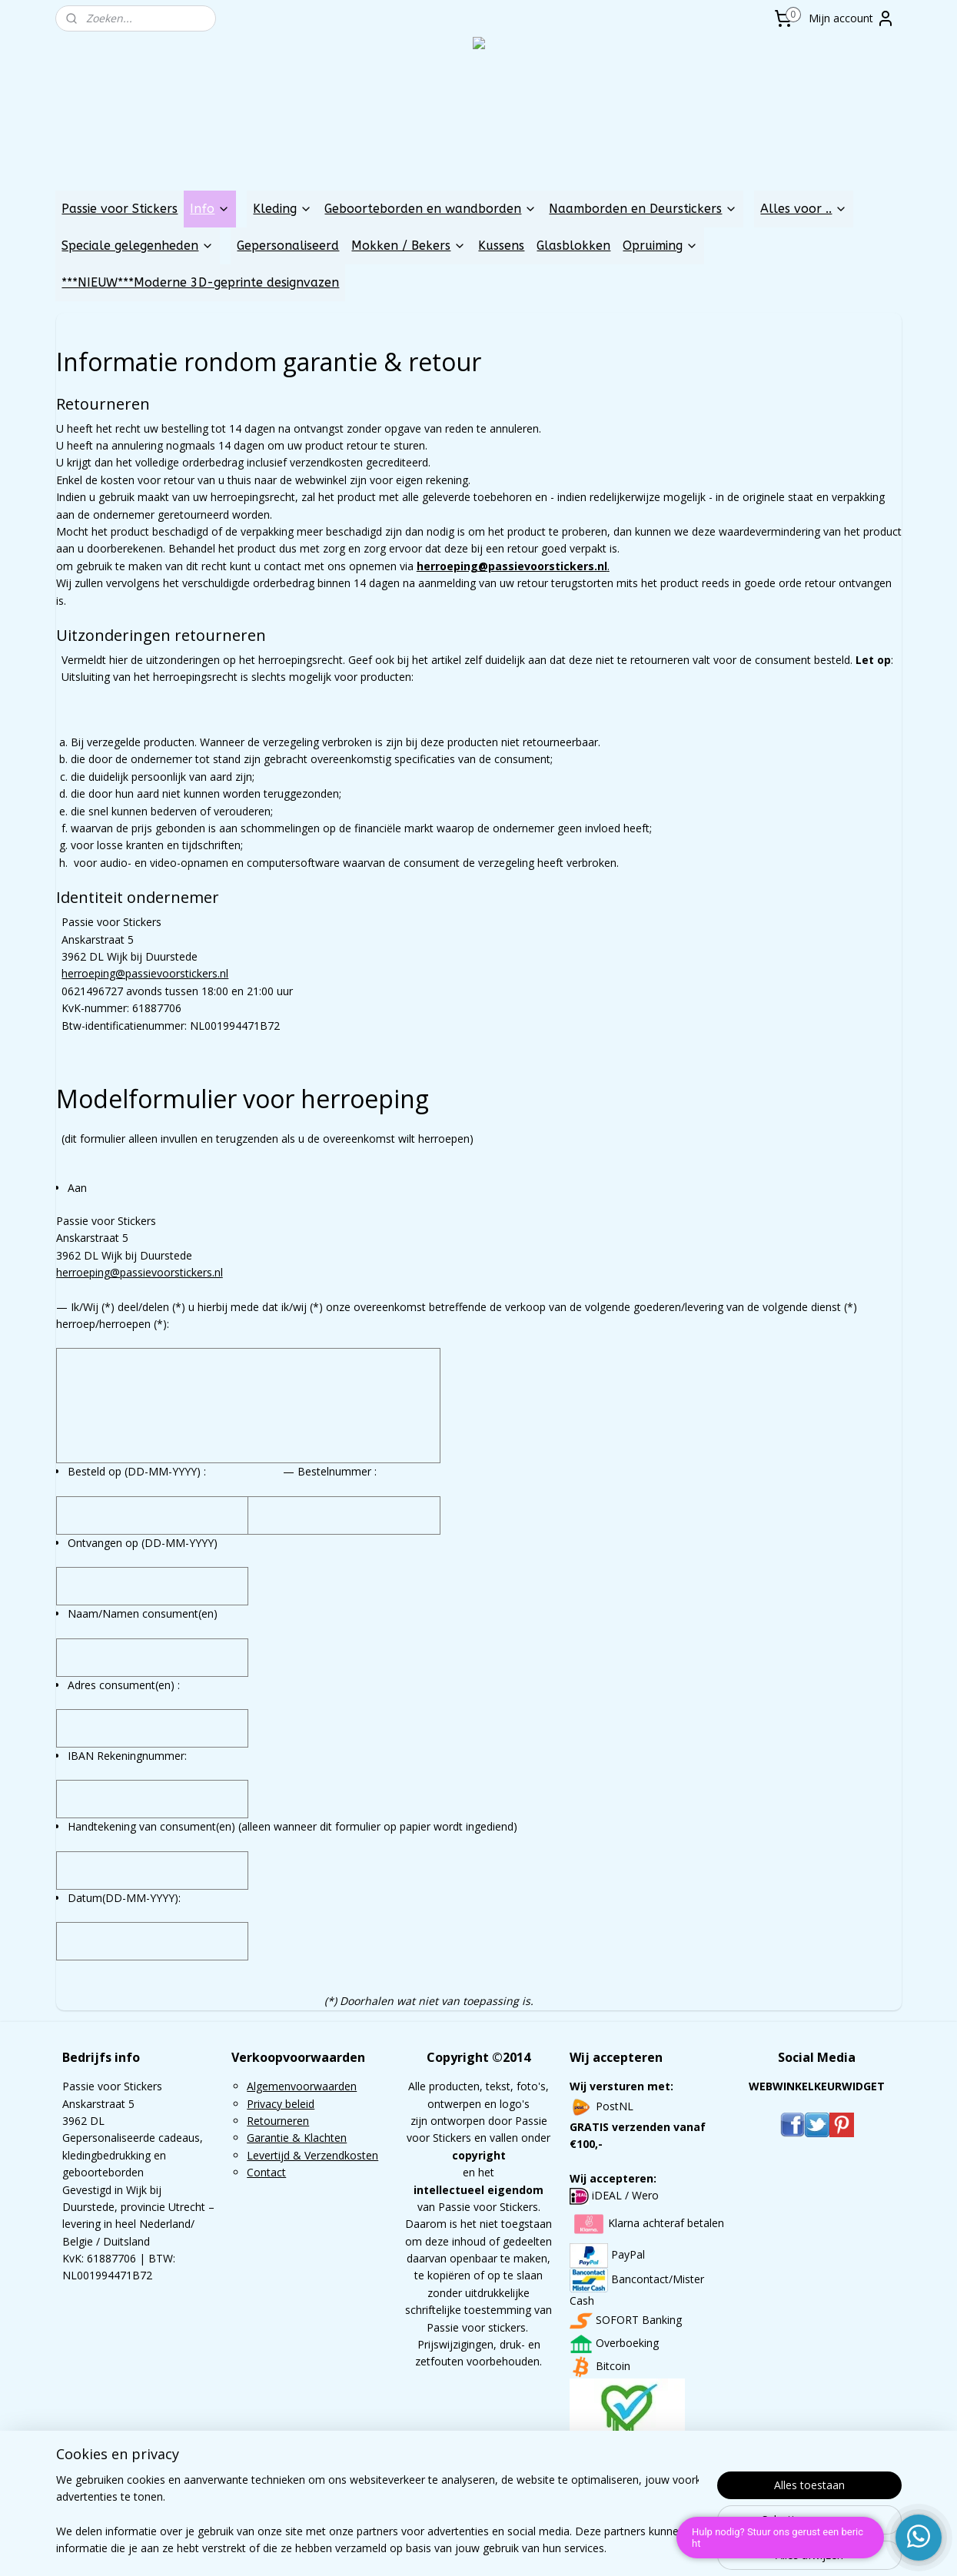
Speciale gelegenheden (137, 245)
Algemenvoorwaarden (302, 2086)
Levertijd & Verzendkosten (312, 2155)
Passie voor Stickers (119, 208)
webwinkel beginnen (523, 2548)
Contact (266, 2172)
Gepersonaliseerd (288, 245)
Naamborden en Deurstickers (643, 208)
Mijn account (852, 18)
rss (464, 2548)
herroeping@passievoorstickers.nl (144, 973)
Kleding (282, 208)
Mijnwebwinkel (657, 2548)
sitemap (432, 2548)
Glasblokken (573, 245)
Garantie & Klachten (297, 2137)
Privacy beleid (280, 2103)
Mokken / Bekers (408, 245)
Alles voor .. (803, 208)
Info (210, 208)
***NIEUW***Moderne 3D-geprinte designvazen (200, 282)
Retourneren (278, 2120)
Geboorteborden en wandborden (430, 208)
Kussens (501, 245)
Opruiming (660, 245)
